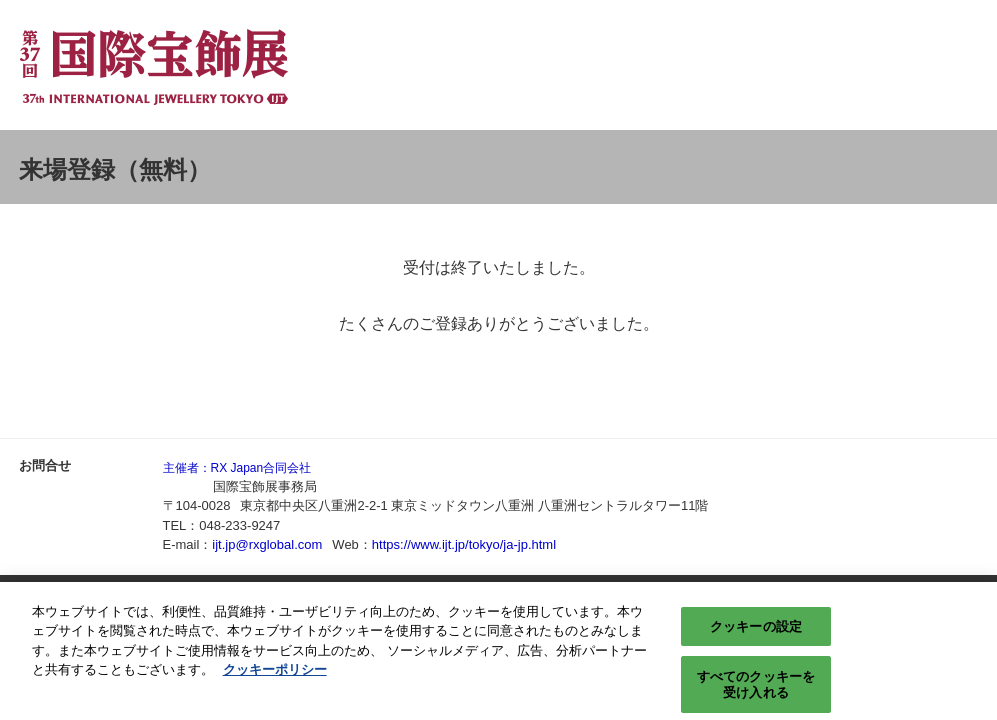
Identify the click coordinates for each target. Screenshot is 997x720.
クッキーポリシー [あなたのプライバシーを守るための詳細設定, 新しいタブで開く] (275, 675)
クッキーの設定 (756, 632)
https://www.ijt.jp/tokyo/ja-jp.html (464, 544)
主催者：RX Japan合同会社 (237, 468)
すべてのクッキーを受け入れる (756, 691)
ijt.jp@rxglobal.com (267, 544)
